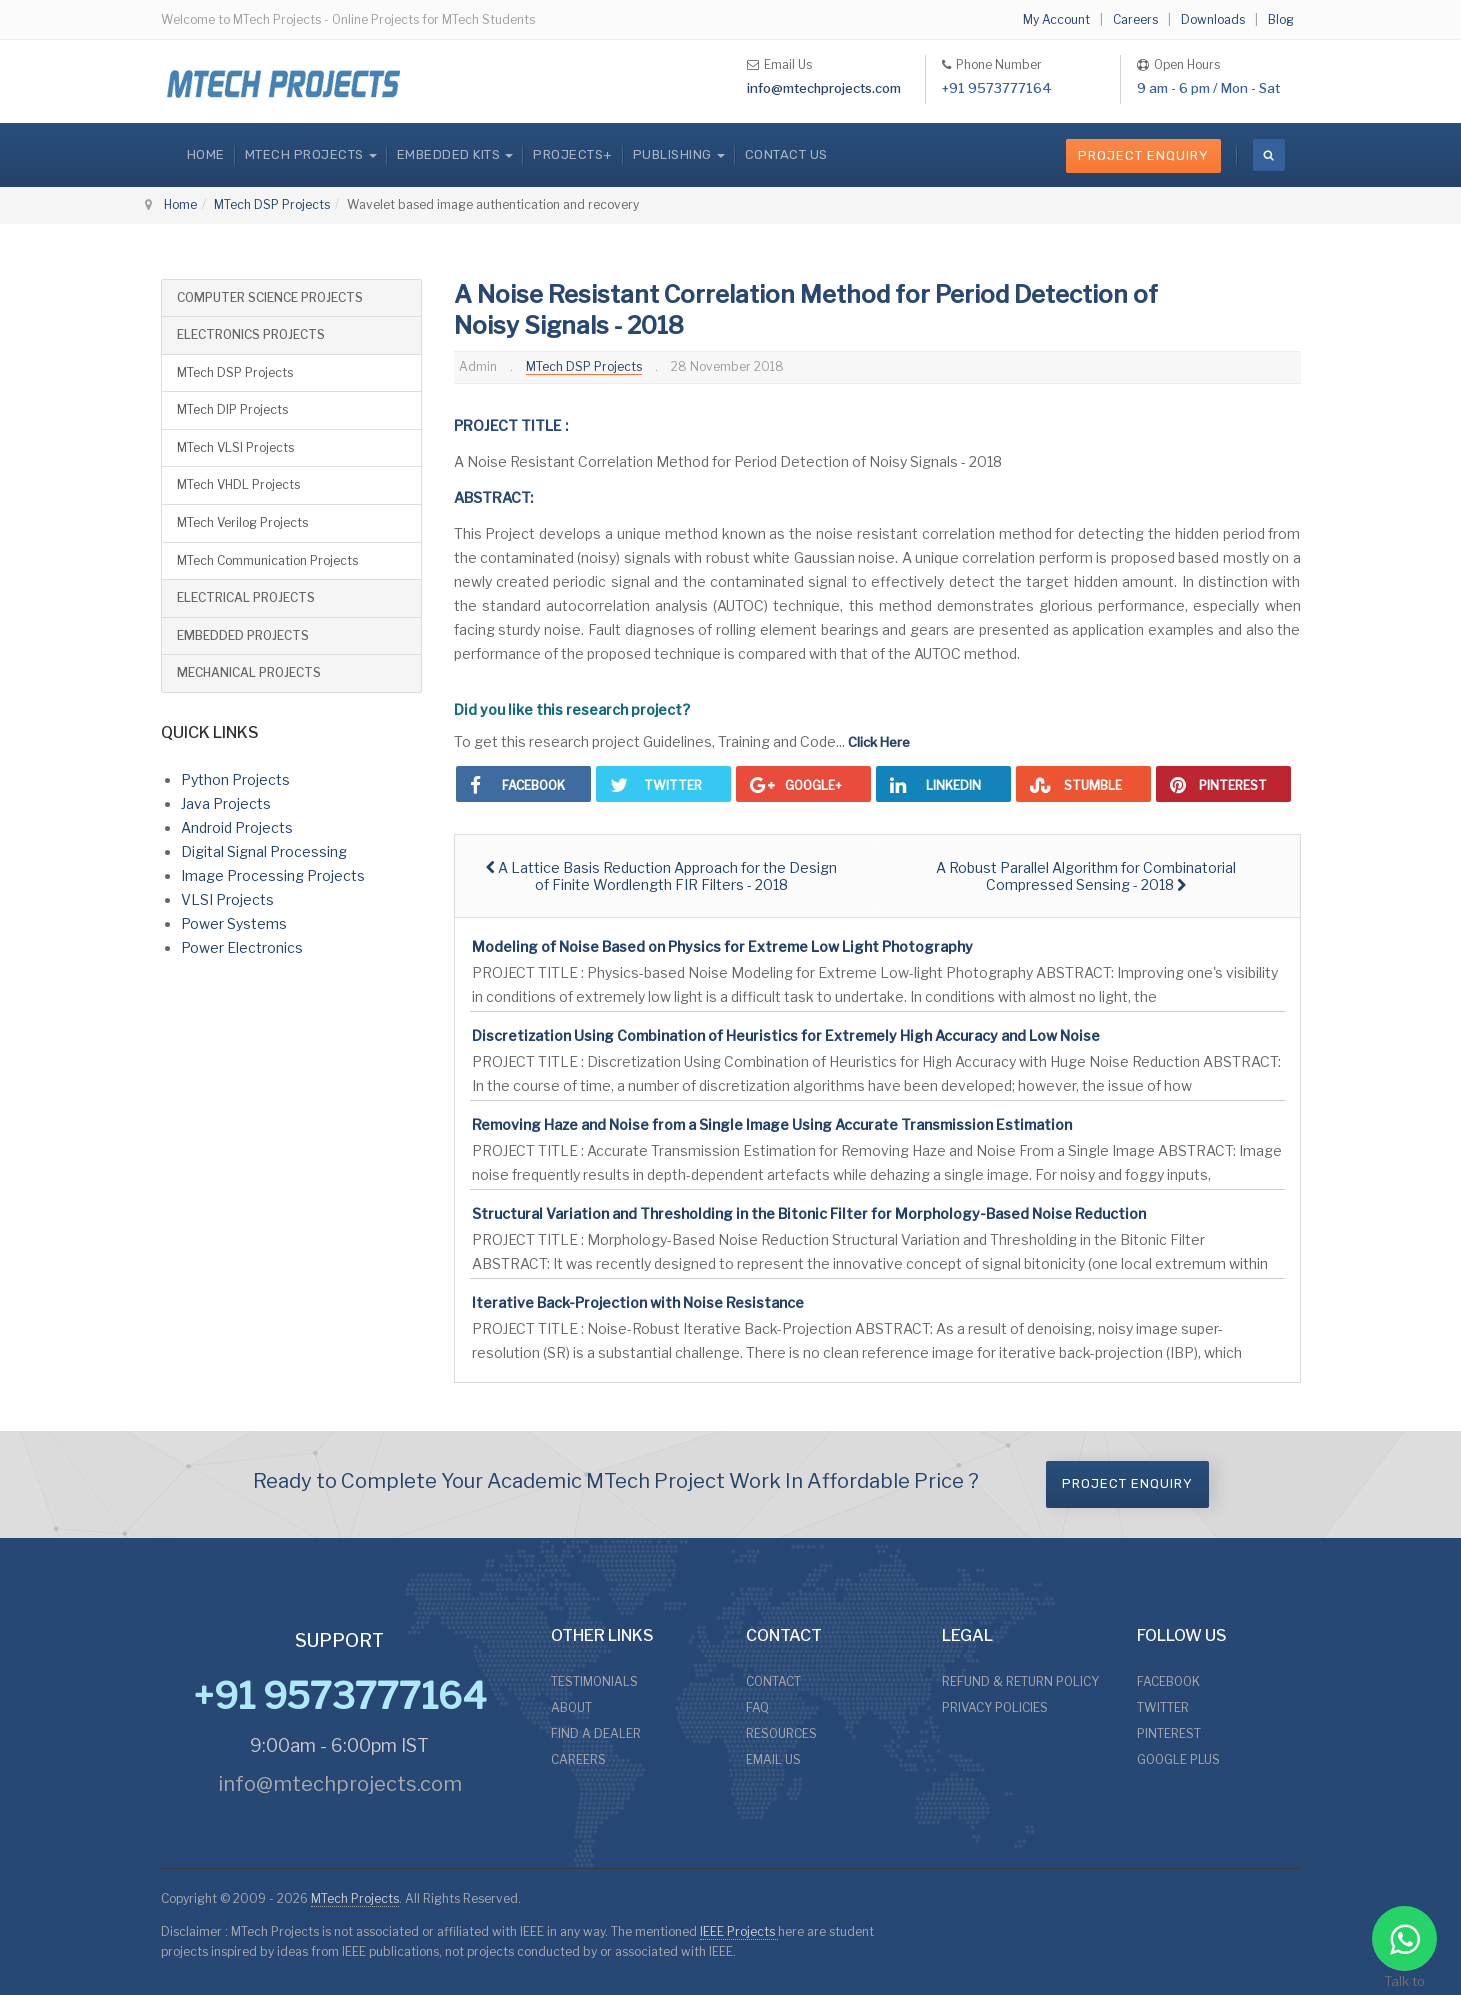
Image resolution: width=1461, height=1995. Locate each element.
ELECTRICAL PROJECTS (246, 597)
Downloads (1213, 19)
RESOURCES (781, 1733)
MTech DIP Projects (232, 409)
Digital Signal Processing (264, 851)
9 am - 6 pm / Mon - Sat (1208, 88)
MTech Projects (355, 1898)
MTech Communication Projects (267, 560)
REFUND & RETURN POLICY (1020, 1681)
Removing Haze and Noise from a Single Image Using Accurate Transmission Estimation (772, 1124)
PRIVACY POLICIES (995, 1707)
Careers (1135, 19)
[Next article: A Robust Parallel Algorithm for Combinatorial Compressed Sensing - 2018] (1086, 876)
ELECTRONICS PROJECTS (251, 334)
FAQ (757, 1707)
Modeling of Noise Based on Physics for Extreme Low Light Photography (722, 946)
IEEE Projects (739, 1931)
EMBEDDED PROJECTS (243, 635)
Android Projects (237, 827)
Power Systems (234, 923)
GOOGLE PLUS (1178, 1759)
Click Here (879, 742)
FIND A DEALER (596, 1733)
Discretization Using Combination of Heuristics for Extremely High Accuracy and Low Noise (786, 1035)
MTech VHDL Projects (238, 484)
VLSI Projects (227, 899)
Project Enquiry (1143, 155)
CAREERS (578, 1759)
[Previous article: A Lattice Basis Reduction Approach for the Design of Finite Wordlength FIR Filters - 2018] (662, 876)
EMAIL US (773, 1759)
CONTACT (773, 1681)
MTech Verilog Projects (242, 522)
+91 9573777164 (997, 88)
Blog (1281, 19)
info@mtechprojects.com (824, 88)
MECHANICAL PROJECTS (249, 672)
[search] (1269, 155)
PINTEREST (1169, 1733)
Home (206, 154)
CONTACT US (786, 154)
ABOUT (571, 1707)
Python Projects (235, 779)
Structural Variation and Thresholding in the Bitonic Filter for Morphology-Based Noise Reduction (809, 1213)
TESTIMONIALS (594, 1681)
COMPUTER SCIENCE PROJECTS (270, 297)
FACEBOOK (1168, 1681)
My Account (1056, 19)
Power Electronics (242, 947)
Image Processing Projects (273, 875)
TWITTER (1163, 1707)
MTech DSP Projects (272, 204)
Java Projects (226, 803)
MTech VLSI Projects (235, 447)
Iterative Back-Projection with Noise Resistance (638, 1302)
